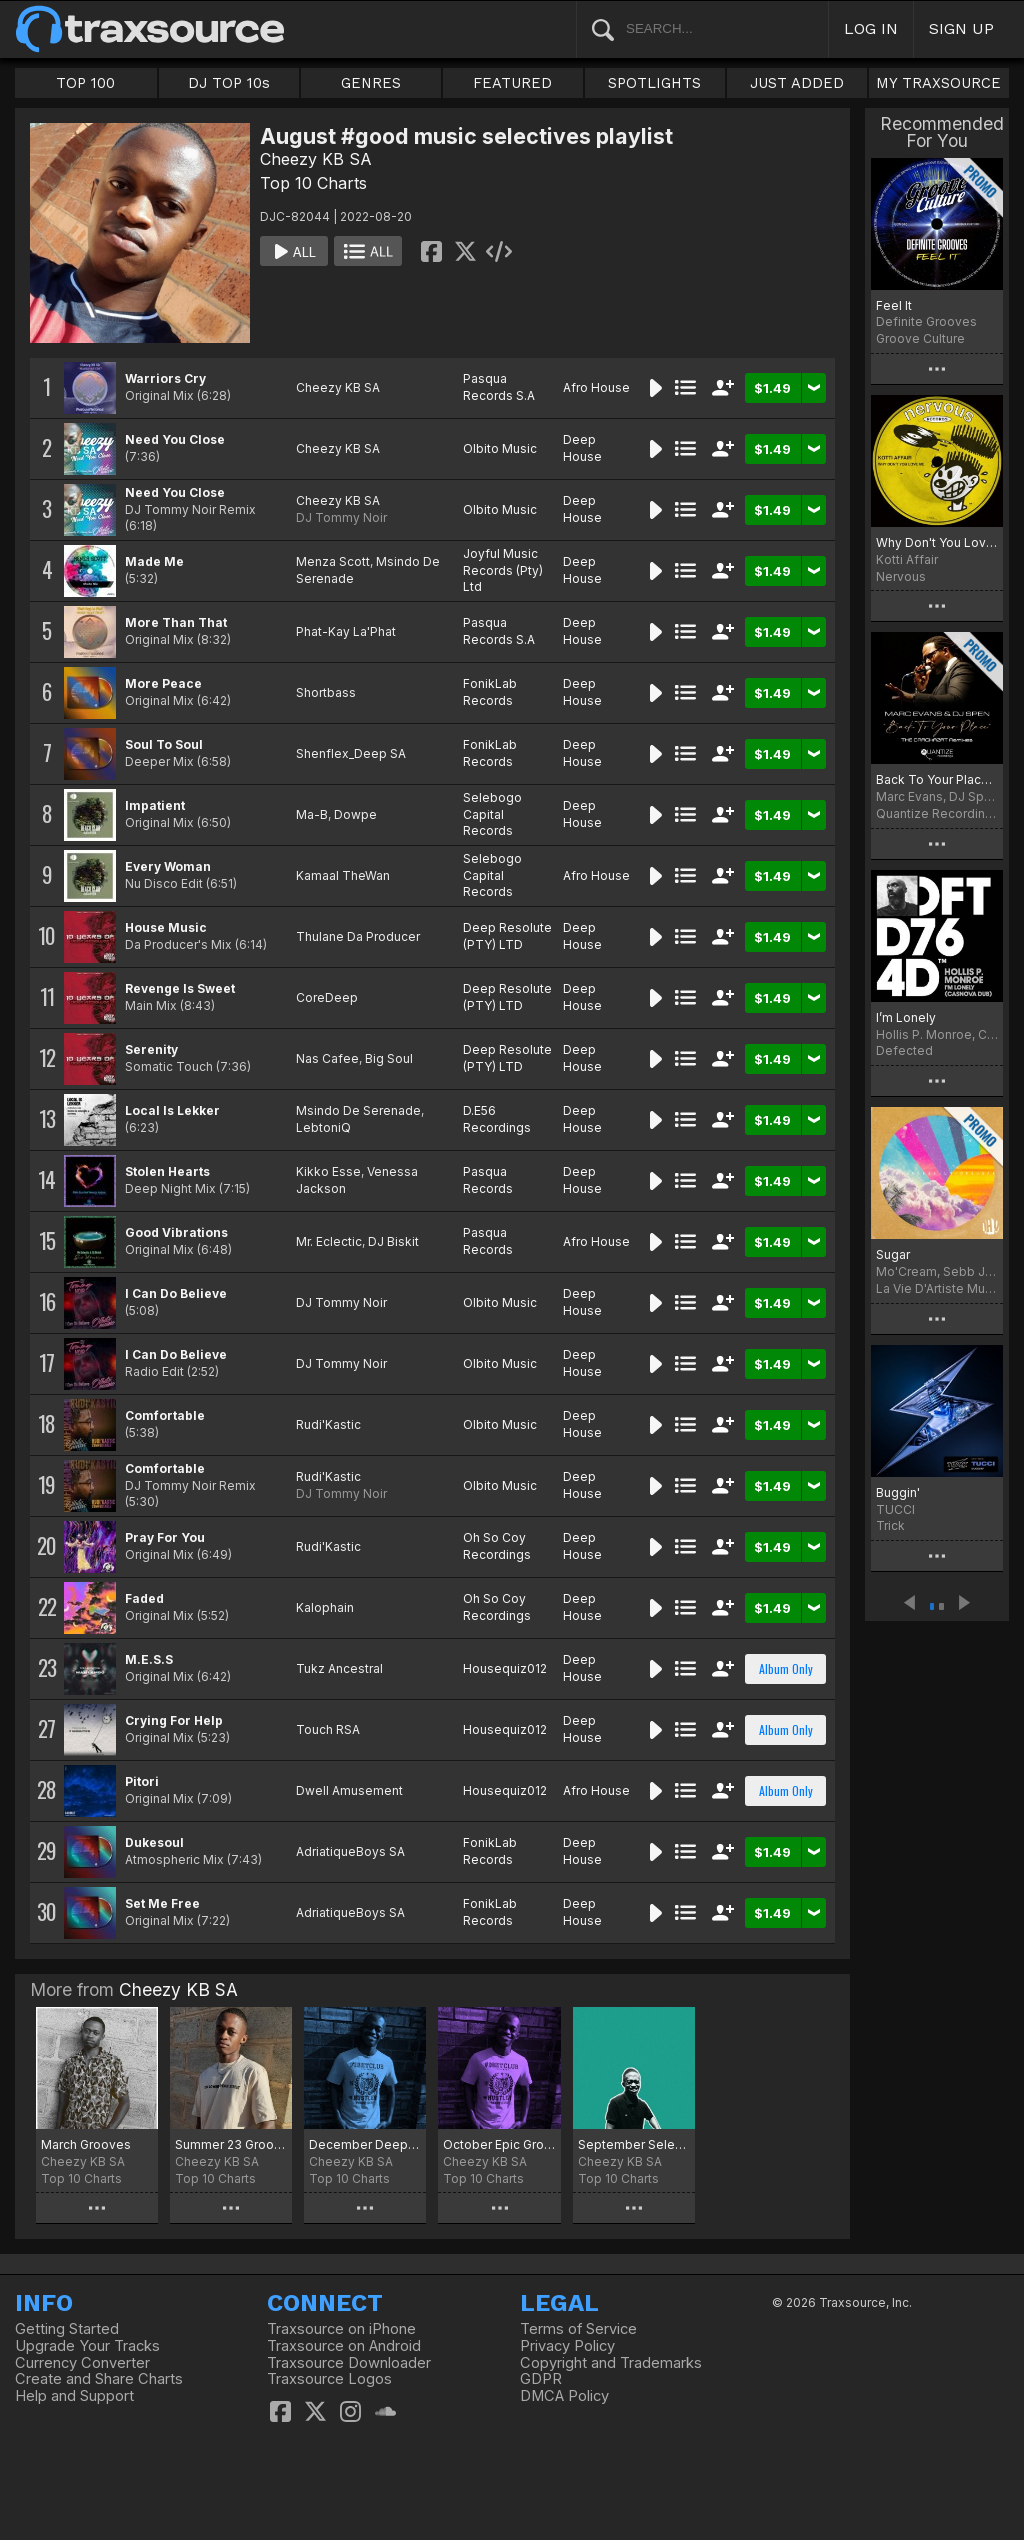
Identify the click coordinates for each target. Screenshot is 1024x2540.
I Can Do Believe (176, 1293)
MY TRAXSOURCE (938, 83)
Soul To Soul (164, 744)
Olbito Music (500, 448)
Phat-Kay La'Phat (346, 631)
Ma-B (312, 814)
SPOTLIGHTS (654, 83)
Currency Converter (82, 2363)
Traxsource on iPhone (341, 2329)
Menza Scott (333, 561)
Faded (144, 1598)
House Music (166, 927)
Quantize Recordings (937, 813)
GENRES (371, 83)
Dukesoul (154, 1842)
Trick (890, 1525)
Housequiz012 (505, 1668)
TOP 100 (85, 83)
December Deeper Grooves (365, 2144)
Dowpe (355, 814)
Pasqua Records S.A (499, 387)
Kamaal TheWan (343, 875)
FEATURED (512, 83)
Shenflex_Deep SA (351, 753)
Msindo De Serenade (358, 1110)
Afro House (596, 387)
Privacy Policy (567, 2346)
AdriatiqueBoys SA (350, 1851)
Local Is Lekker (172, 1110)
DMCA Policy (564, 2396)
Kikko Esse (328, 1171)
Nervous (901, 576)
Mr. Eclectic (329, 1241)
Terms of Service (578, 2329)
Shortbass (326, 692)
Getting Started (67, 2329)
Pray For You (165, 1537)
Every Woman (168, 866)
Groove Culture (920, 338)
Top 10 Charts (313, 183)
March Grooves (86, 2144)
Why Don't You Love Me (937, 542)
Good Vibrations (176, 1232)
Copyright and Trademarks (611, 2363)
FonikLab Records (490, 692)
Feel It (894, 305)
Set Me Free (162, 1903)
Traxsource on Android (344, 2346)
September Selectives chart (634, 2144)
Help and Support (74, 2396)
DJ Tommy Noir (341, 517)
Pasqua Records (488, 1180)
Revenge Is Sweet (180, 988)
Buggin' (898, 1492)
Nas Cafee (327, 1058)
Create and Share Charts (99, 2379)
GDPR (541, 2379)
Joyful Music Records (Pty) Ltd (503, 570)
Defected (904, 1050)
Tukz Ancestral (339, 1668)
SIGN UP (961, 28)
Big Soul (389, 1058)
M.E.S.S (149, 1659)
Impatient (155, 805)
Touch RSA (328, 1729)
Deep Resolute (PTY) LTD (507, 936)
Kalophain (325, 1607)
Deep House (582, 448)
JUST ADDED (797, 83)
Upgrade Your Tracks (87, 2346)
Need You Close (175, 439)
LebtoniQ (323, 1127)
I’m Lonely (906, 1017)
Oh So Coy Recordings (497, 1546)
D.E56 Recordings (497, 1119)
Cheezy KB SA (316, 159)
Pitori (142, 1781)
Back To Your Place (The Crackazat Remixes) (937, 779)
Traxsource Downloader (349, 2363)
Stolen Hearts (167, 1171)
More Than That (176, 622)
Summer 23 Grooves (231, 2144)
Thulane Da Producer (358, 936)
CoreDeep (327, 997)
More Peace (163, 683)
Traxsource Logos (329, 2379)
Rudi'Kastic (328, 1424)
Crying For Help (174, 1720)
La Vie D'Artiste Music (937, 1288)
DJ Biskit (393, 1241)
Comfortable (165, 1415)
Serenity (151, 1049)
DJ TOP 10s (229, 83)
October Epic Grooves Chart (499, 2144)
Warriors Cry (165, 378)
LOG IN (871, 28)
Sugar (893, 1254)
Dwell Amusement (349, 1790)
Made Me (154, 561)
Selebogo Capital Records (492, 814)
